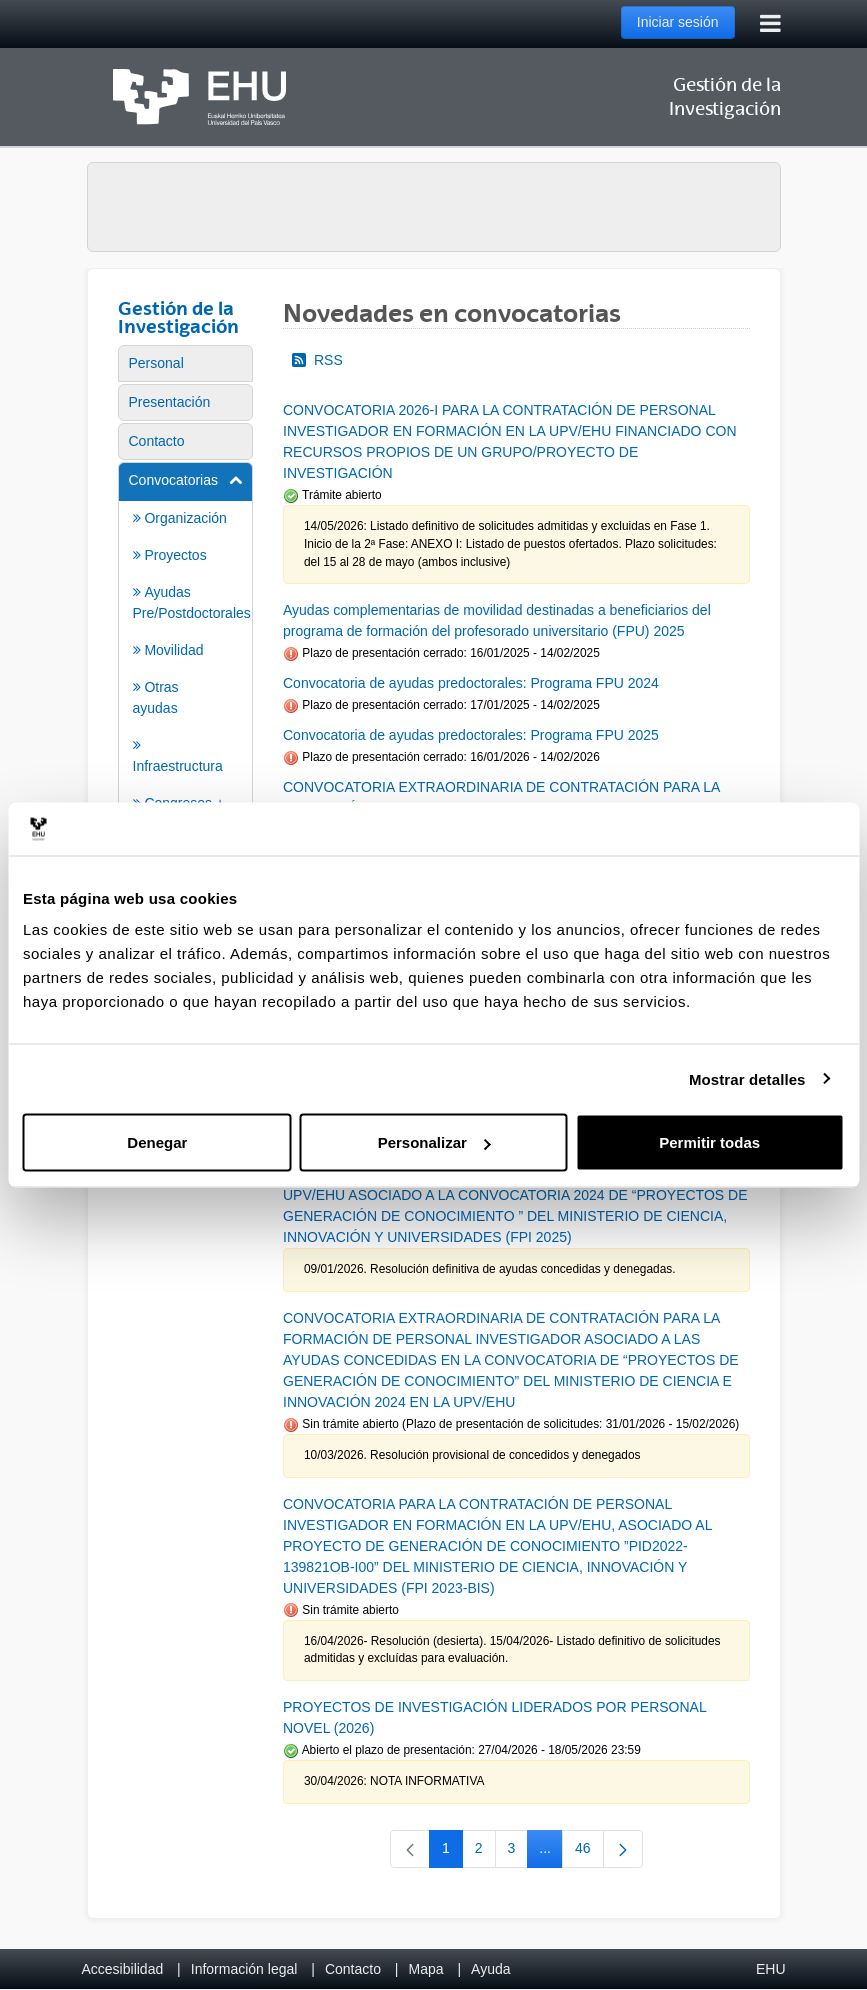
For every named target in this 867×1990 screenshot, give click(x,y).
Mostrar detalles (747, 1078)
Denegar (157, 1142)
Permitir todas (709, 1142)
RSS (317, 360)
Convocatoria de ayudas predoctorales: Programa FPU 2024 (471, 683)
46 (589, 1852)
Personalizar (434, 1142)
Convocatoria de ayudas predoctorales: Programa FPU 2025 (471, 735)
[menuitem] (186, 363)
